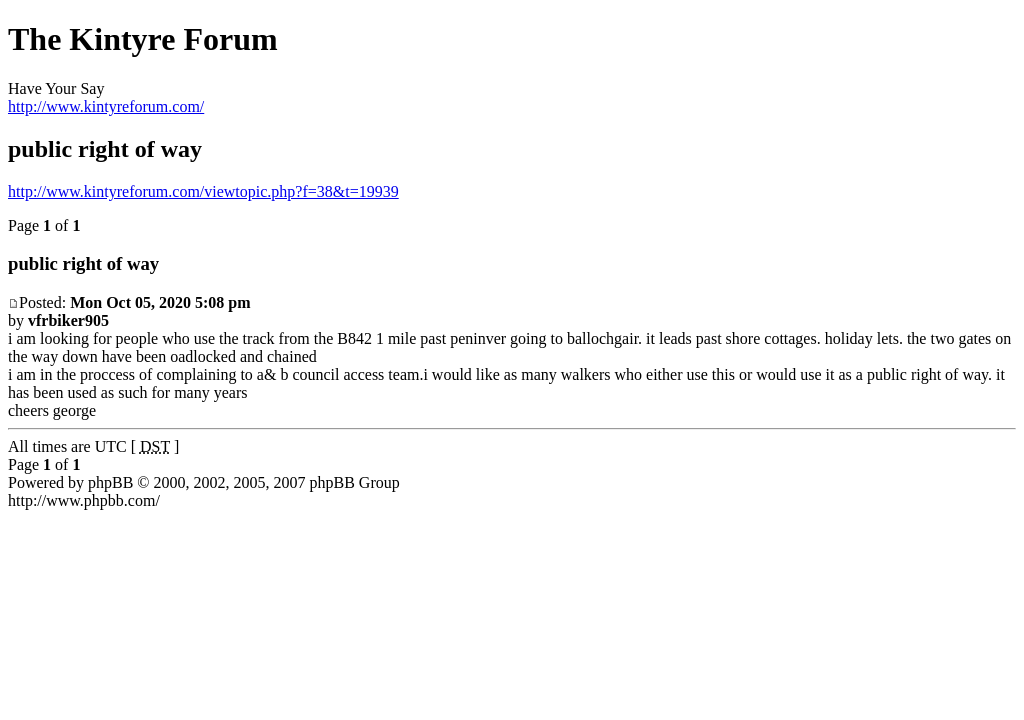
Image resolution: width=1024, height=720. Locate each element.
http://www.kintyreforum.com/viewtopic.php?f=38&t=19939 (203, 191)
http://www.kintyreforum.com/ (106, 106)
